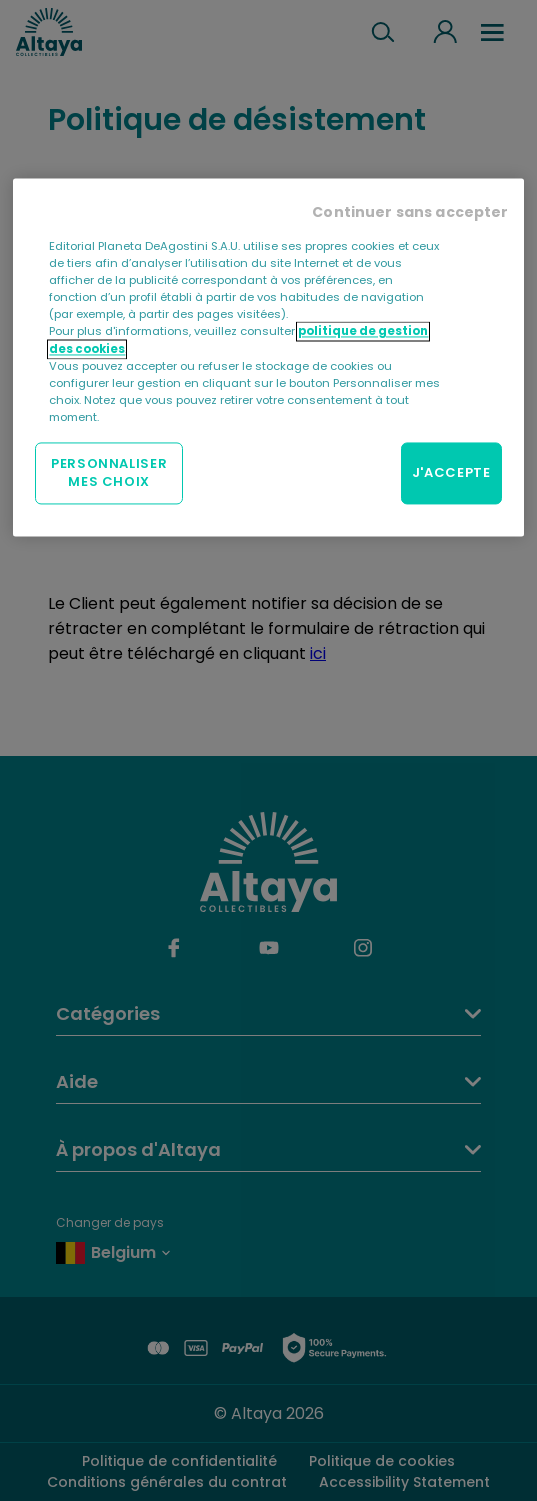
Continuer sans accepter (410, 213)
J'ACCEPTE (451, 472)
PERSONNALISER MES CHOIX (109, 472)
